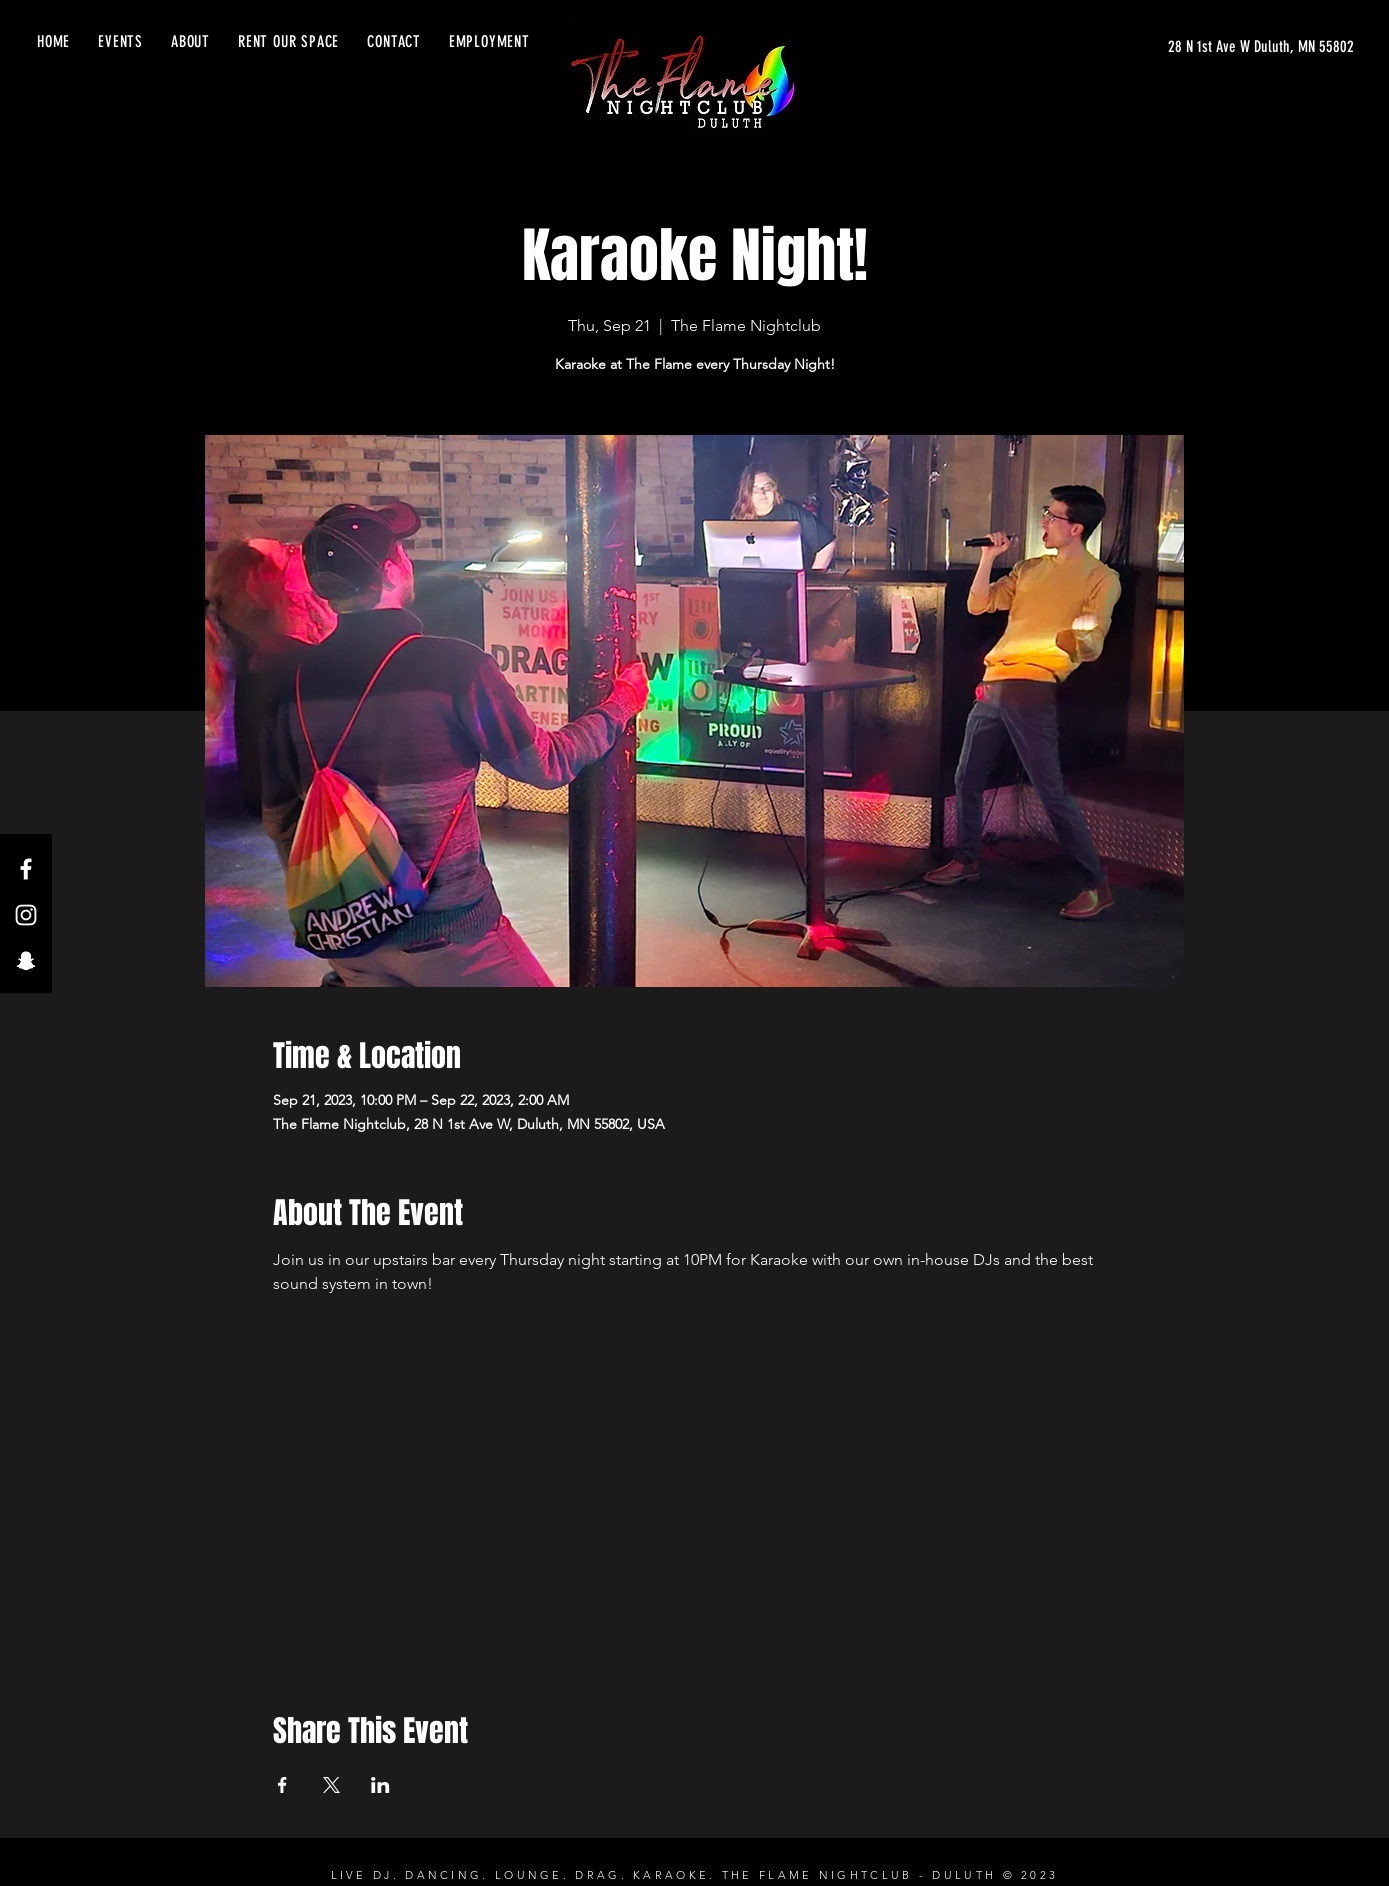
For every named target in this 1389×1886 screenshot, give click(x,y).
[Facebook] (26, 869)
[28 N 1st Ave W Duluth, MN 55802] (1261, 47)
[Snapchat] (26, 961)
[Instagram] (26, 915)
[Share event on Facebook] (282, 1785)
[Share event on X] (331, 1785)
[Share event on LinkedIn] (380, 1785)
